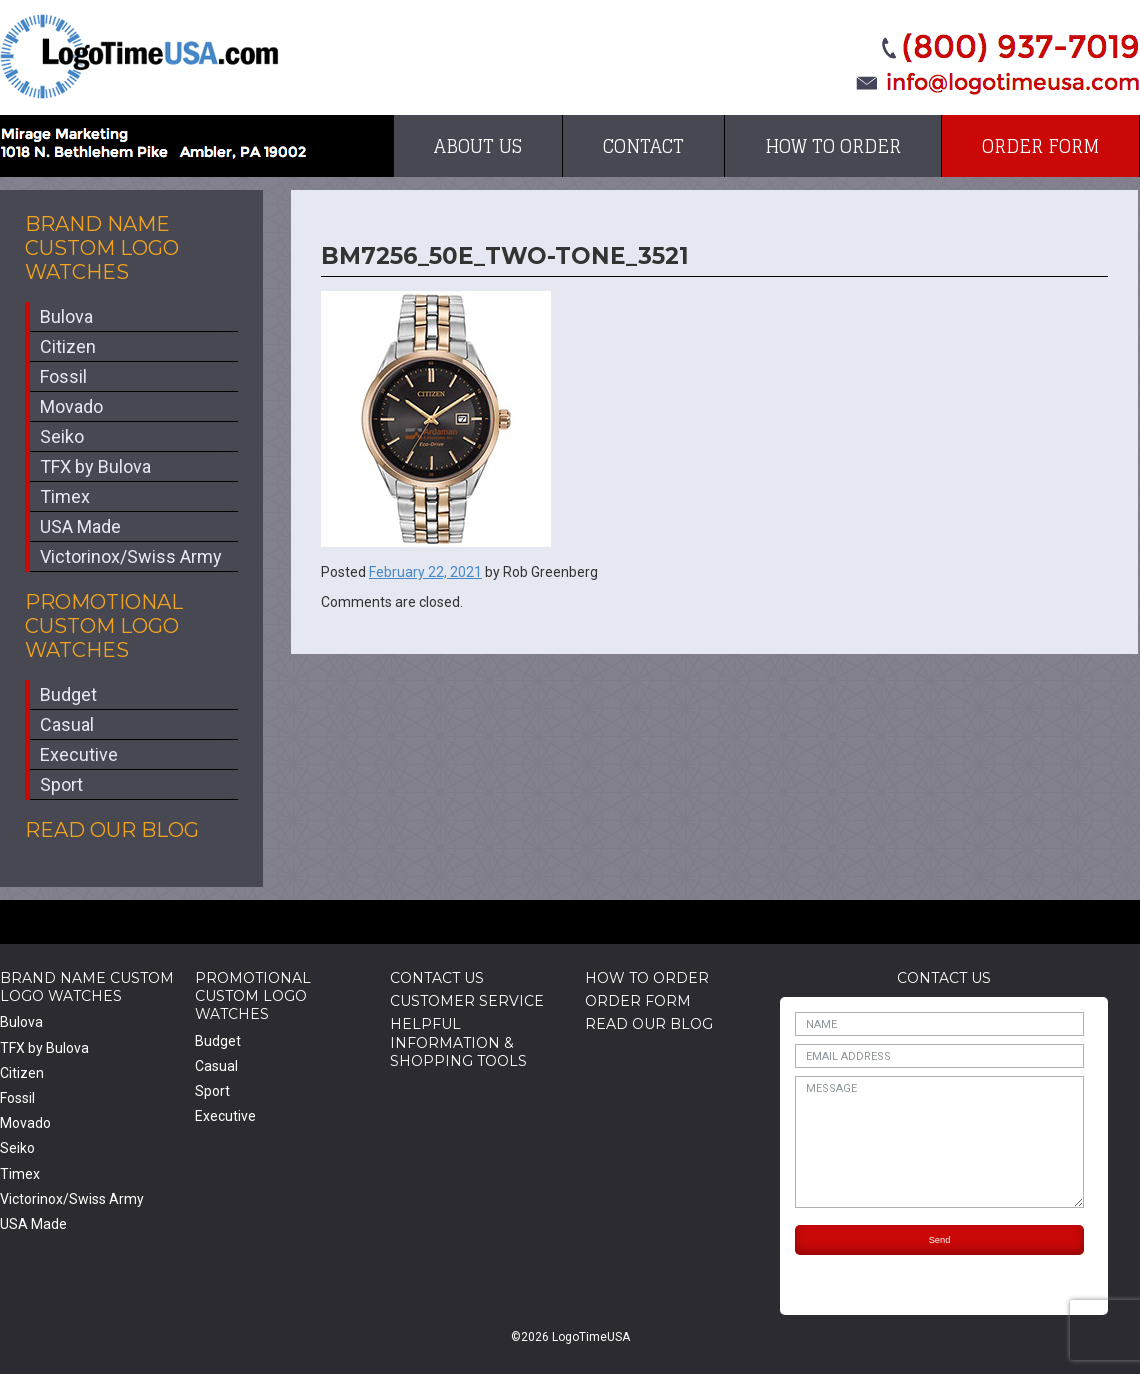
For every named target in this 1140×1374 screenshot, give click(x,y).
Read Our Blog (112, 830)
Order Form (1040, 146)
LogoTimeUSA (139, 56)
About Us (478, 146)
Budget (68, 694)
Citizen (68, 346)
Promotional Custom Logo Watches (104, 626)
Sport (61, 784)
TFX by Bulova (95, 466)
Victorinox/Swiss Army (131, 556)
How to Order (833, 146)
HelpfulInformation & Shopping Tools (458, 1042)
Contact (643, 146)
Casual (67, 724)
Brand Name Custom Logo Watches (102, 248)
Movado (71, 406)
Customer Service (467, 1001)
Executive (79, 754)
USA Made (80, 526)
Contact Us (437, 978)
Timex (65, 496)
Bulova (66, 316)
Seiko (62, 436)
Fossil (63, 376)
